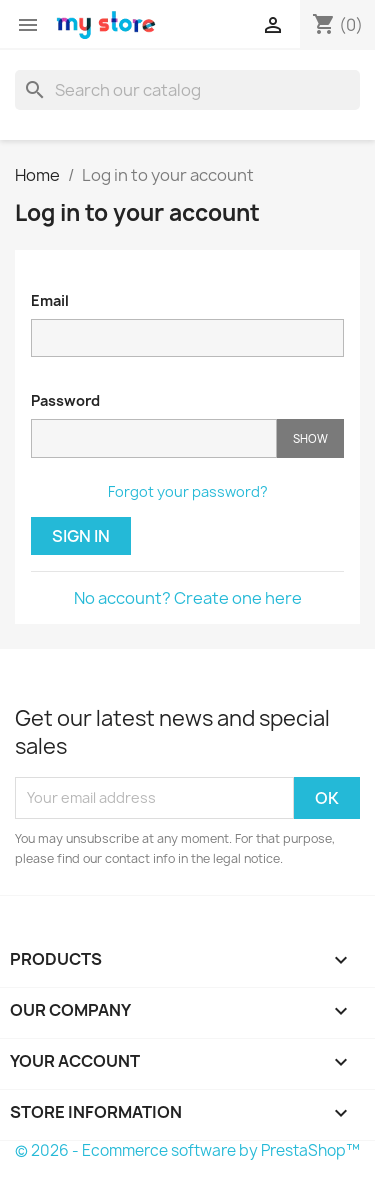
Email (50, 300)
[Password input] (154, 438)
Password (65, 400)
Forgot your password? (188, 491)
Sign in (81, 536)
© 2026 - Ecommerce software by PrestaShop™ (187, 1150)
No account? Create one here (188, 598)
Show (310, 438)
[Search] (187, 90)
